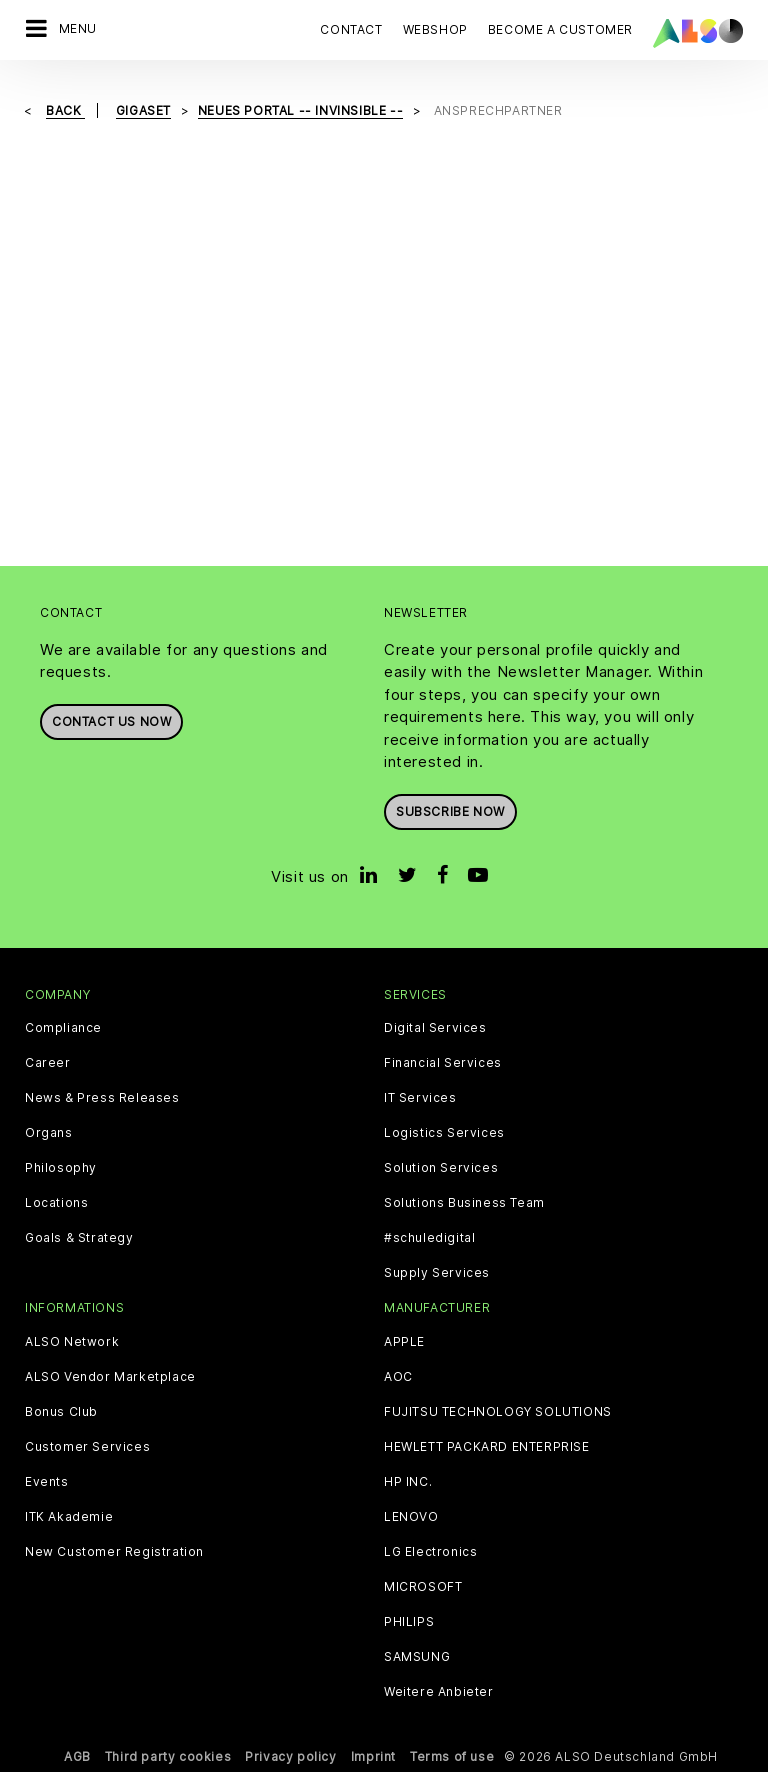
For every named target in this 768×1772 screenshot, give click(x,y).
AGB (77, 1756)
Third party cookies (168, 1756)
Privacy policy (290, 1756)
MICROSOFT (423, 1587)
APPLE (404, 1342)
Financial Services (443, 1063)
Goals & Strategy (79, 1238)
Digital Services (435, 1028)
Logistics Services (444, 1133)
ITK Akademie (69, 1517)
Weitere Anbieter (439, 1692)
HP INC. (408, 1482)
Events (47, 1482)
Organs (49, 1133)
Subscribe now (450, 811)
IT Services (420, 1098)
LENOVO (411, 1517)
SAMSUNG (417, 1657)
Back (65, 110)
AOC (398, 1377)
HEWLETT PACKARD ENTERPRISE (487, 1447)
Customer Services (87, 1447)
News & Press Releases (102, 1098)
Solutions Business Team (464, 1203)
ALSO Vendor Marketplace (110, 1377)
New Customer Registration (114, 1552)
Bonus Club (61, 1412)
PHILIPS (409, 1622)
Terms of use (452, 1756)
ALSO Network (72, 1342)
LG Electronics (430, 1552)
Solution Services (441, 1168)
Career (48, 1063)
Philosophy (61, 1168)
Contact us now (111, 721)
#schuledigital (429, 1238)
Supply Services (437, 1273)
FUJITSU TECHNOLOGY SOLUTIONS (498, 1412)
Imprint (373, 1756)
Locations (56, 1203)
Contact (351, 29)
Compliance (63, 1028)
